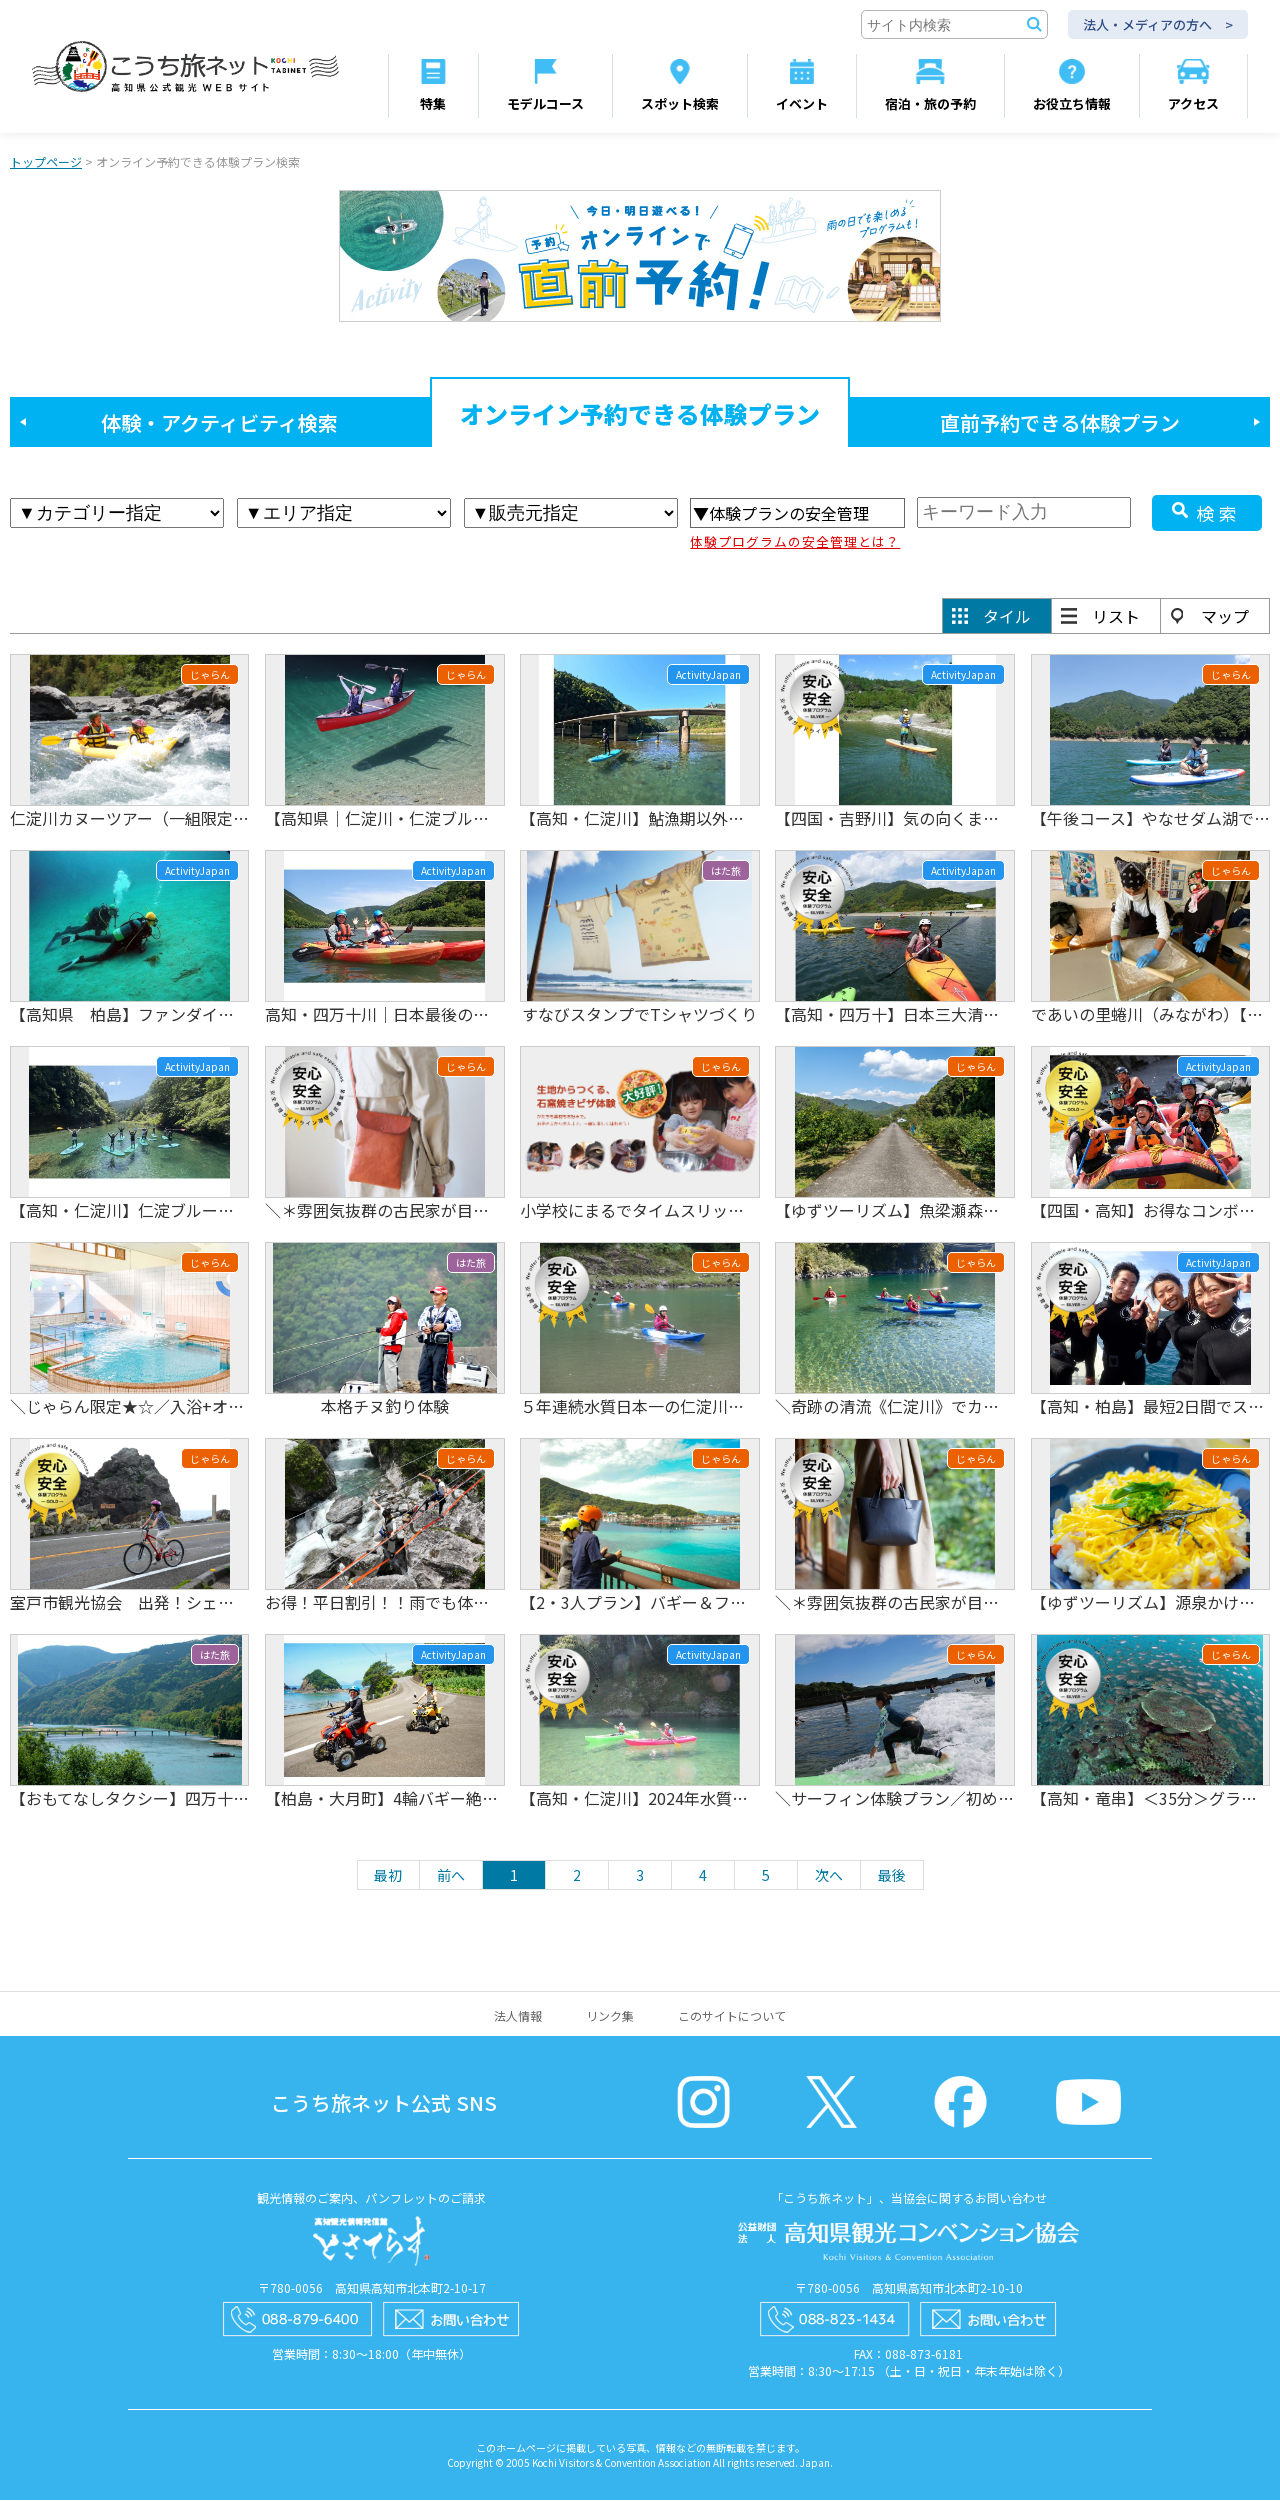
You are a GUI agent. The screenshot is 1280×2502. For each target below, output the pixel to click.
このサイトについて (732, 2017)
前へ (451, 1877)
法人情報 (518, 2017)
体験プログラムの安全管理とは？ (795, 543)
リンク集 (610, 2017)
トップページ (46, 163)
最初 (388, 1877)
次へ (829, 1877)
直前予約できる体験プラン (1060, 424)
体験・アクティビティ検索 (219, 424)
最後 (892, 1877)
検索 (1219, 515)
